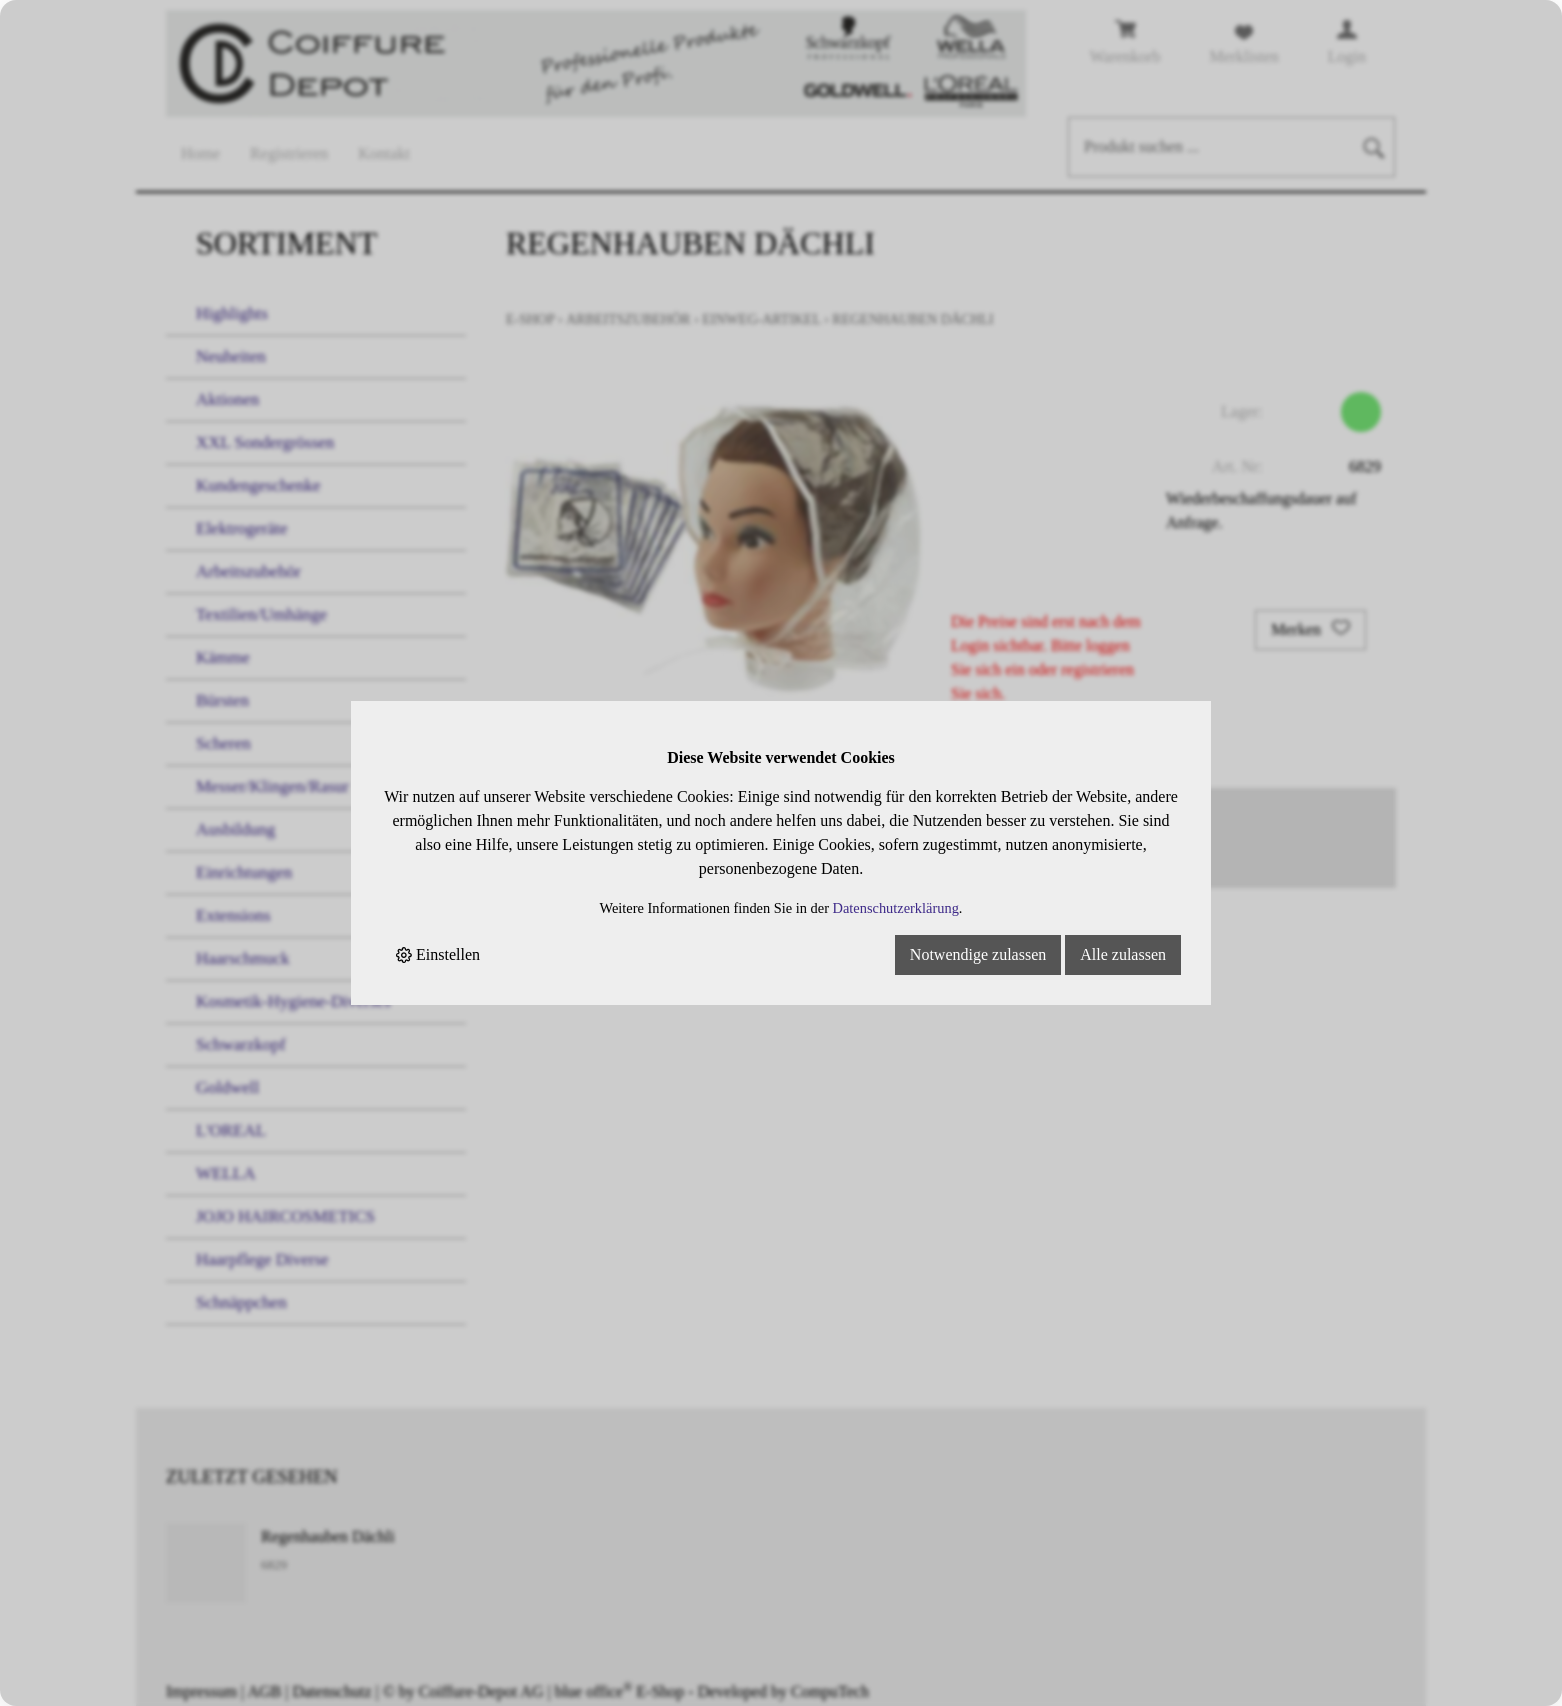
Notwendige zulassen (978, 954)
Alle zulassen (1123, 954)
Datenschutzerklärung (896, 908)
